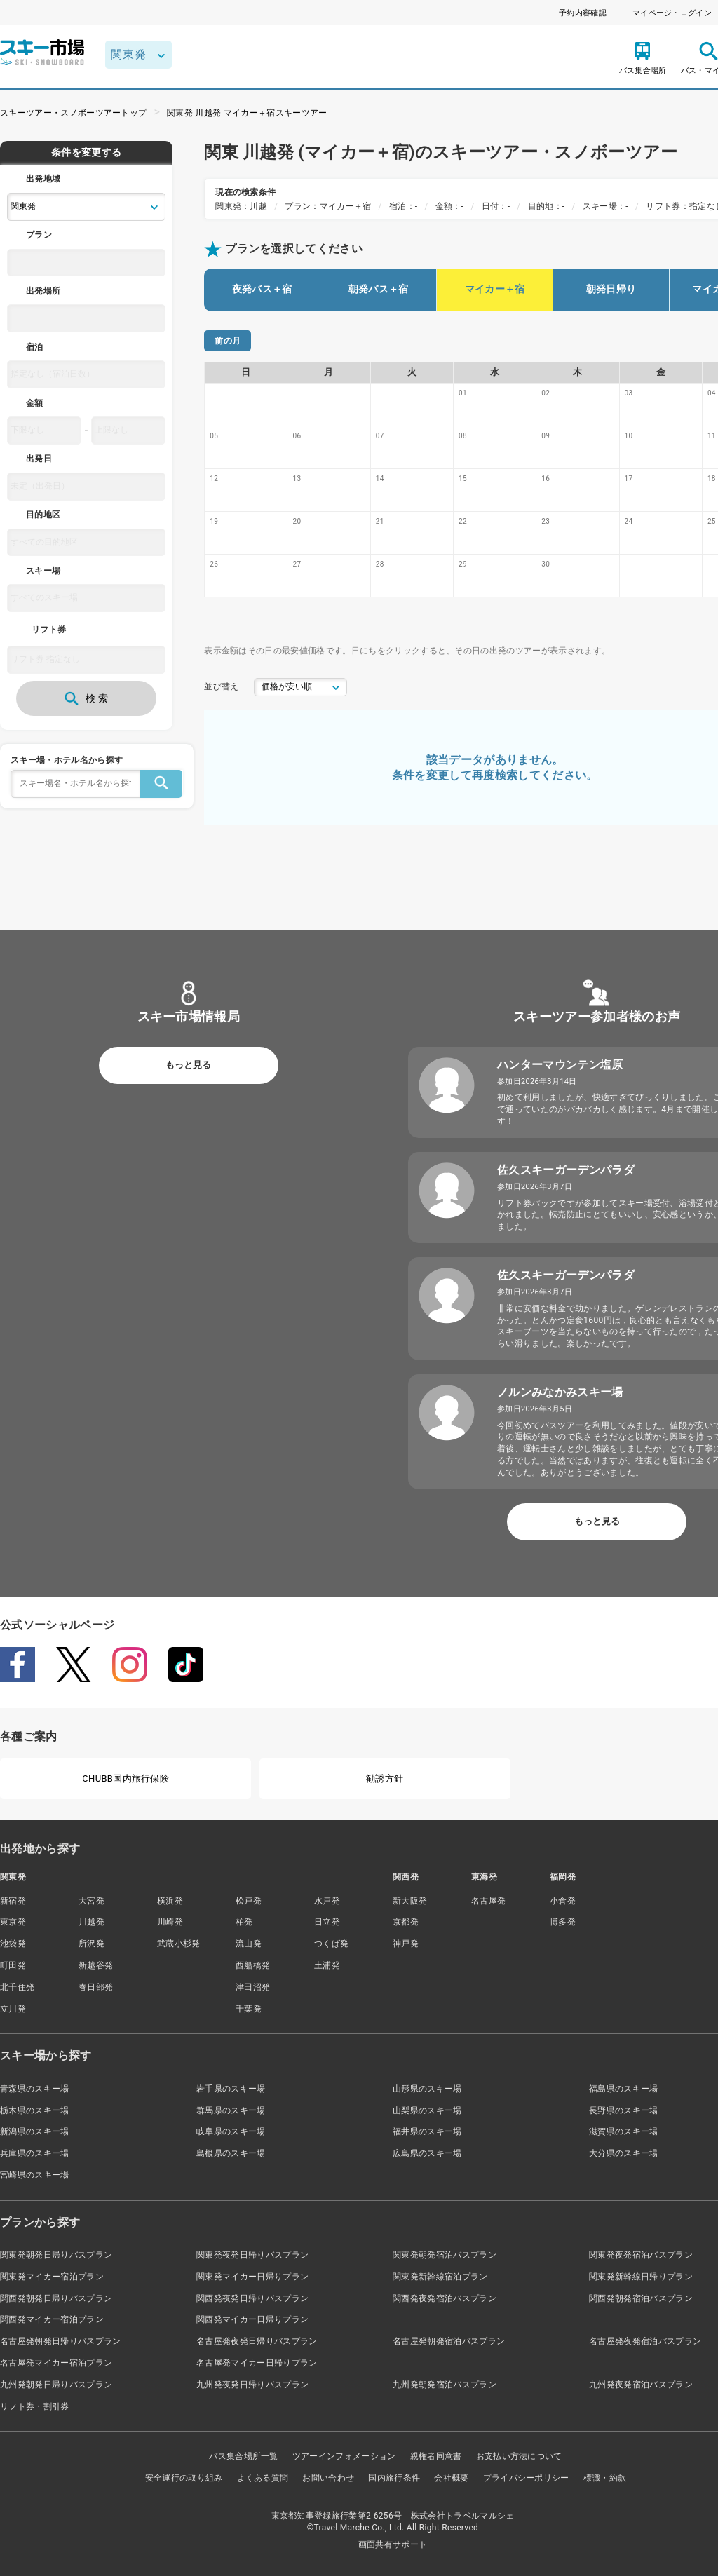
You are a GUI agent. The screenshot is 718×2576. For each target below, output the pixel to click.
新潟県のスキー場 (34, 2131)
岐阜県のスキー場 (231, 2131)
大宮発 (91, 1901)
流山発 (249, 1943)
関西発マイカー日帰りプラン (252, 2319)
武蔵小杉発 (179, 1943)
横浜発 (170, 1901)
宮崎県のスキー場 (34, 2175)
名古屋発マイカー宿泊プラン (56, 2363)
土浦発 (327, 1965)
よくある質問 (263, 2478)
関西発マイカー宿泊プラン (52, 2319)
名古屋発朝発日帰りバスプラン (60, 2341)
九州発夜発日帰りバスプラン (252, 2384)
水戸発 (327, 1901)
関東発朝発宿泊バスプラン (444, 2255)
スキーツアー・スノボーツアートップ (73, 113)
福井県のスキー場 (427, 2131)
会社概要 (451, 2478)
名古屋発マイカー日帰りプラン (256, 2363)
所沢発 (91, 1943)
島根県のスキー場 (231, 2153)
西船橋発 (253, 1965)
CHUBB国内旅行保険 (125, 1778)
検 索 (86, 698)
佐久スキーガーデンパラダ (566, 1170)
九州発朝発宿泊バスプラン (444, 2384)
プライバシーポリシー (526, 2478)
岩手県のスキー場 (231, 2089)
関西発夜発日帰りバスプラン (252, 2298)
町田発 (13, 1965)
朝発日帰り (611, 288)
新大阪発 (410, 1901)
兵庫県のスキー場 (34, 2153)
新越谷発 (96, 1965)
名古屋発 (488, 1901)
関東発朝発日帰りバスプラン (56, 2255)
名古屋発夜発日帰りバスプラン (256, 2341)
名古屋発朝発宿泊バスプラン (449, 2341)
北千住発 (17, 1987)
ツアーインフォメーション (344, 2456)
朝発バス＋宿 (378, 288)
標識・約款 (605, 2478)
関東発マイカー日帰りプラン (252, 2277)
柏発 (244, 1922)
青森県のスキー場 (34, 2089)
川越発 (91, 1922)
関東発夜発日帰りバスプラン (252, 2255)
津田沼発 (253, 1987)
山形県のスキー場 (427, 2089)
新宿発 (13, 1901)
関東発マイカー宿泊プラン (52, 2277)
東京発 (13, 1922)
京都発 (406, 1922)
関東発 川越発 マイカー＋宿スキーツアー (247, 113)
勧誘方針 (384, 1778)
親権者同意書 (436, 2456)
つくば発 (331, 1943)
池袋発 (13, 1943)
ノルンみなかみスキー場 (560, 1392)
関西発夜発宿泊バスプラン (444, 2298)
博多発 (563, 1922)
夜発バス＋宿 (262, 288)
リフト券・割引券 (34, 2406)
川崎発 (170, 1922)
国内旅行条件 (394, 2478)
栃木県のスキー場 (34, 2110)
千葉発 (249, 2009)
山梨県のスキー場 (427, 2110)
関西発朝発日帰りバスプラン (56, 2298)
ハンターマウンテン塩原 (560, 1064)
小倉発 (563, 1901)
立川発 (13, 2009)
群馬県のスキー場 (231, 2110)
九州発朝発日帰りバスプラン (56, 2384)
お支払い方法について (519, 2456)
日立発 (327, 1922)
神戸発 (406, 1943)
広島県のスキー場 (427, 2153)
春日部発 (96, 1987)
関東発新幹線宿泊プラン (440, 2277)
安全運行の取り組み (184, 2478)
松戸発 (249, 1901)
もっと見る (188, 1064)
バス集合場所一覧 (243, 2456)
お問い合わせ (328, 2478)
